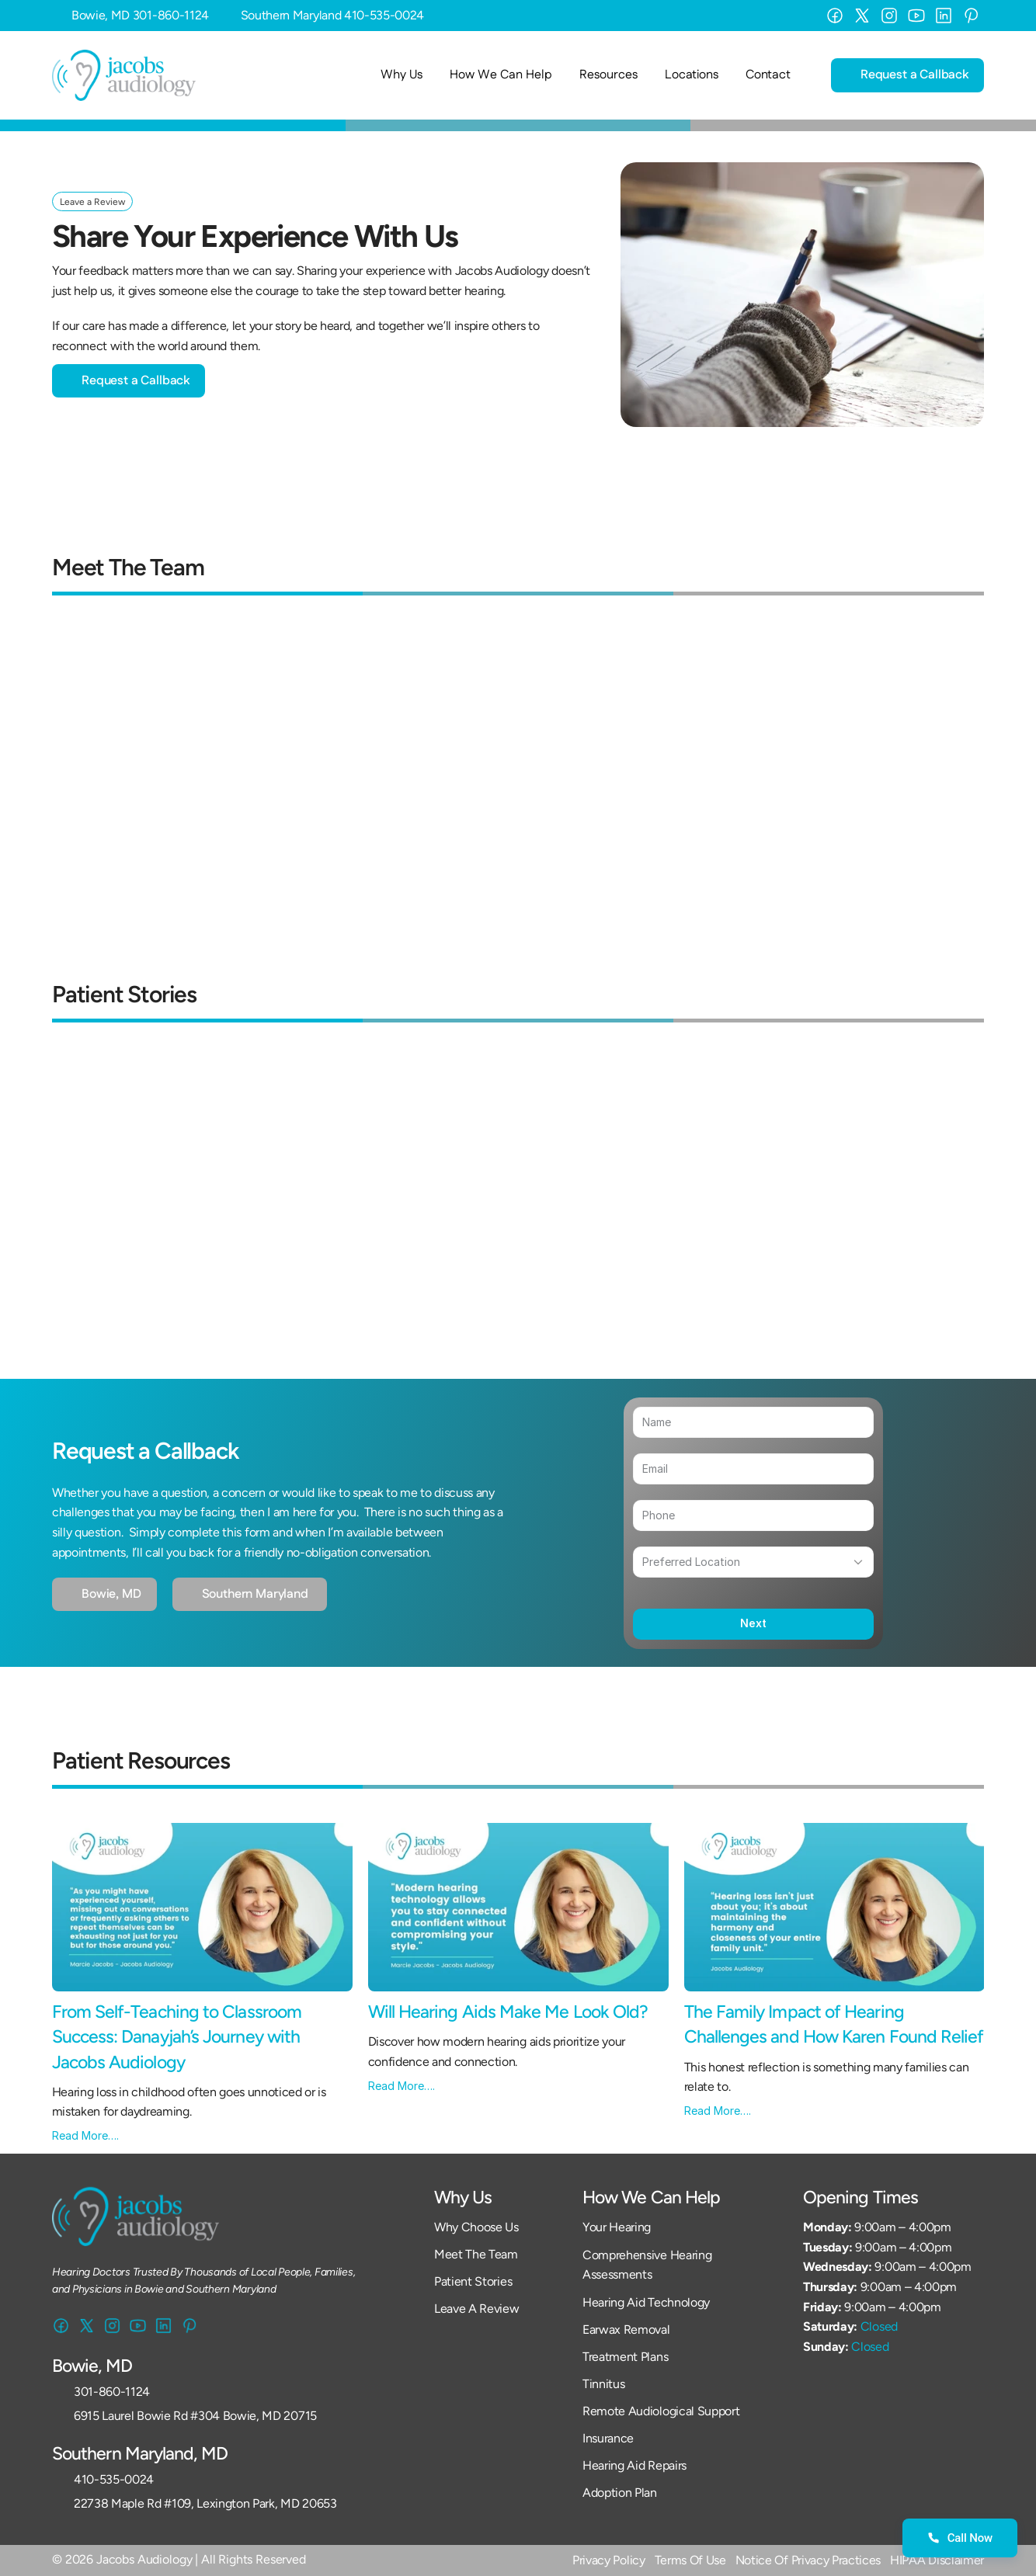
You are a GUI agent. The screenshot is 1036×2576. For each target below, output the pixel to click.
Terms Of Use (690, 2560)
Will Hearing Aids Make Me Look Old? (510, 2011)
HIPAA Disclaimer (937, 2560)
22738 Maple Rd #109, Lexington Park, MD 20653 (205, 2503)
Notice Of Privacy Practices (808, 2560)
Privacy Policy (608, 2560)
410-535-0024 (384, 15)
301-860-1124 (171, 15)
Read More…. (85, 2135)
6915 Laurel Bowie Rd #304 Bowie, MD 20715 (195, 2415)
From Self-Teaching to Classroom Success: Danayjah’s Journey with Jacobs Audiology (179, 2036)
